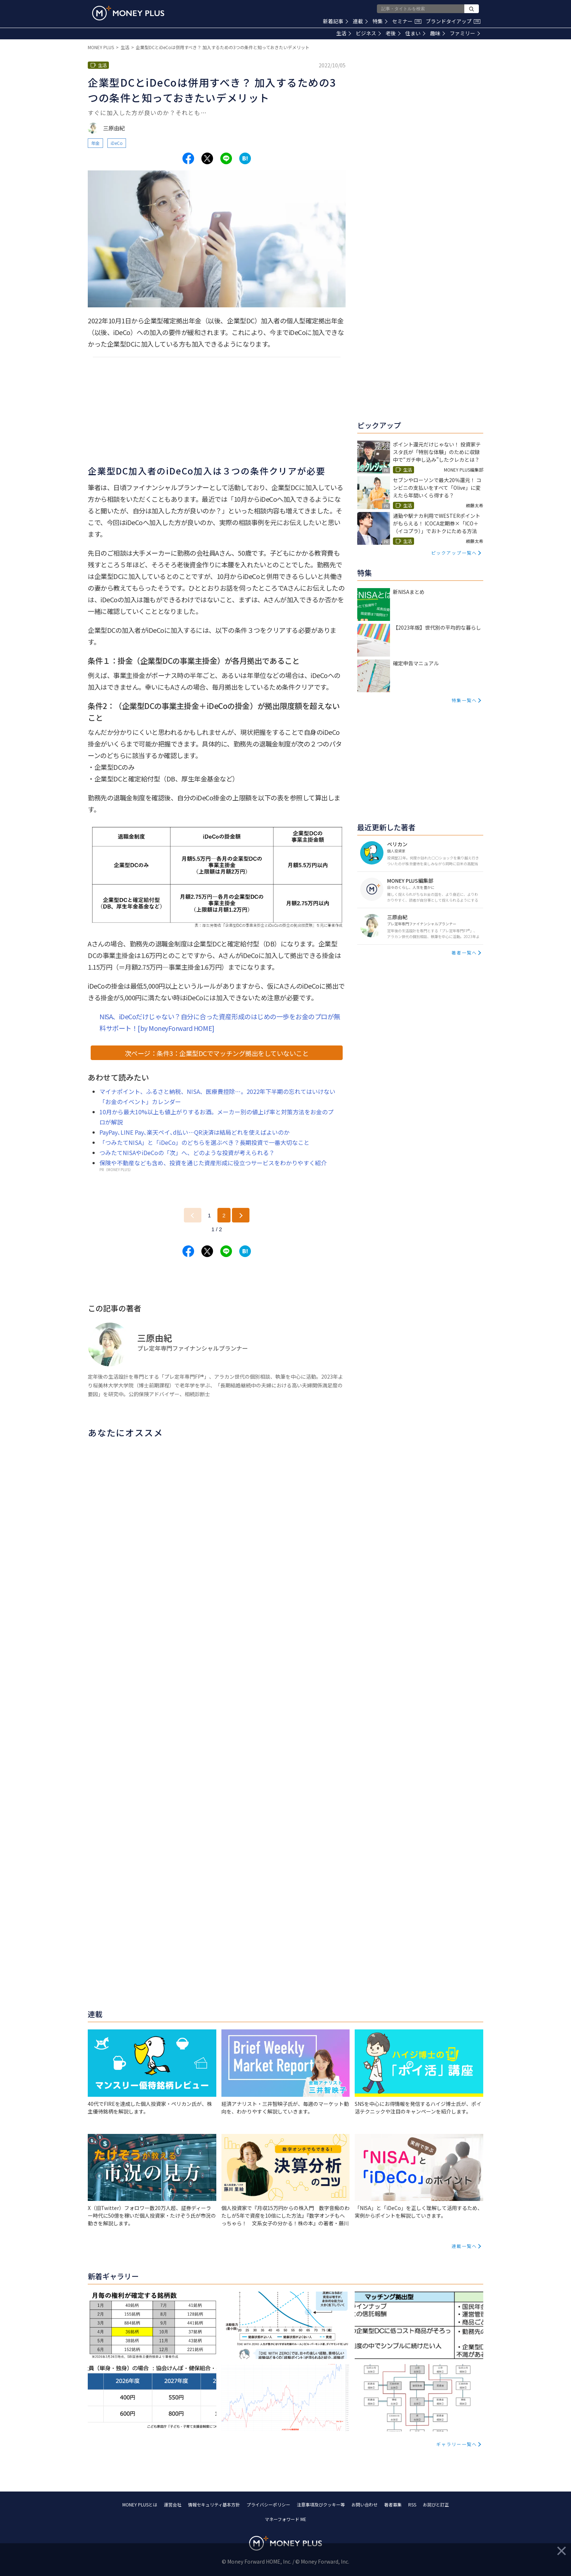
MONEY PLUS (101, 47)
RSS (412, 2504)
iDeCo (117, 143)
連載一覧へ (464, 2246)
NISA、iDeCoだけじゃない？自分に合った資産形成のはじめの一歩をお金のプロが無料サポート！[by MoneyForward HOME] (219, 1022)
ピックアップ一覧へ (454, 553)
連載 (360, 21)
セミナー (406, 21)
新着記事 (335, 21)
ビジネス (368, 33)
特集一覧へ (464, 700)
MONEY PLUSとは (139, 2504)
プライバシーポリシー (268, 2504)
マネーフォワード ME (285, 2519)
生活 (343, 33)
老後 (393, 33)
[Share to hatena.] (245, 158)
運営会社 (172, 2504)
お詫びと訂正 (436, 2504)
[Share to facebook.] (188, 158)
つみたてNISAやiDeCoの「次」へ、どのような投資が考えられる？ (187, 1152)
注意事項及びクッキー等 (321, 2504)
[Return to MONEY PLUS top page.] (128, 13)
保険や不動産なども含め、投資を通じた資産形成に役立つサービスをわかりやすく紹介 (213, 1162)
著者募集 (393, 2504)
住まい (415, 33)
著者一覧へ (464, 952)
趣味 (437, 33)
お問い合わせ (364, 2504)
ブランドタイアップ (453, 21)
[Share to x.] (207, 158)
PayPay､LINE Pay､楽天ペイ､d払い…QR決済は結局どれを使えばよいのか (194, 1132)
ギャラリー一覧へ (456, 2444)
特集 (380, 21)
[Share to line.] (226, 158)
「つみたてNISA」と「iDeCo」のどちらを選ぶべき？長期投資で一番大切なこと (204, 1142)
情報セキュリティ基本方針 (214, 2504)
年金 (95, 143)
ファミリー (465, 33)
